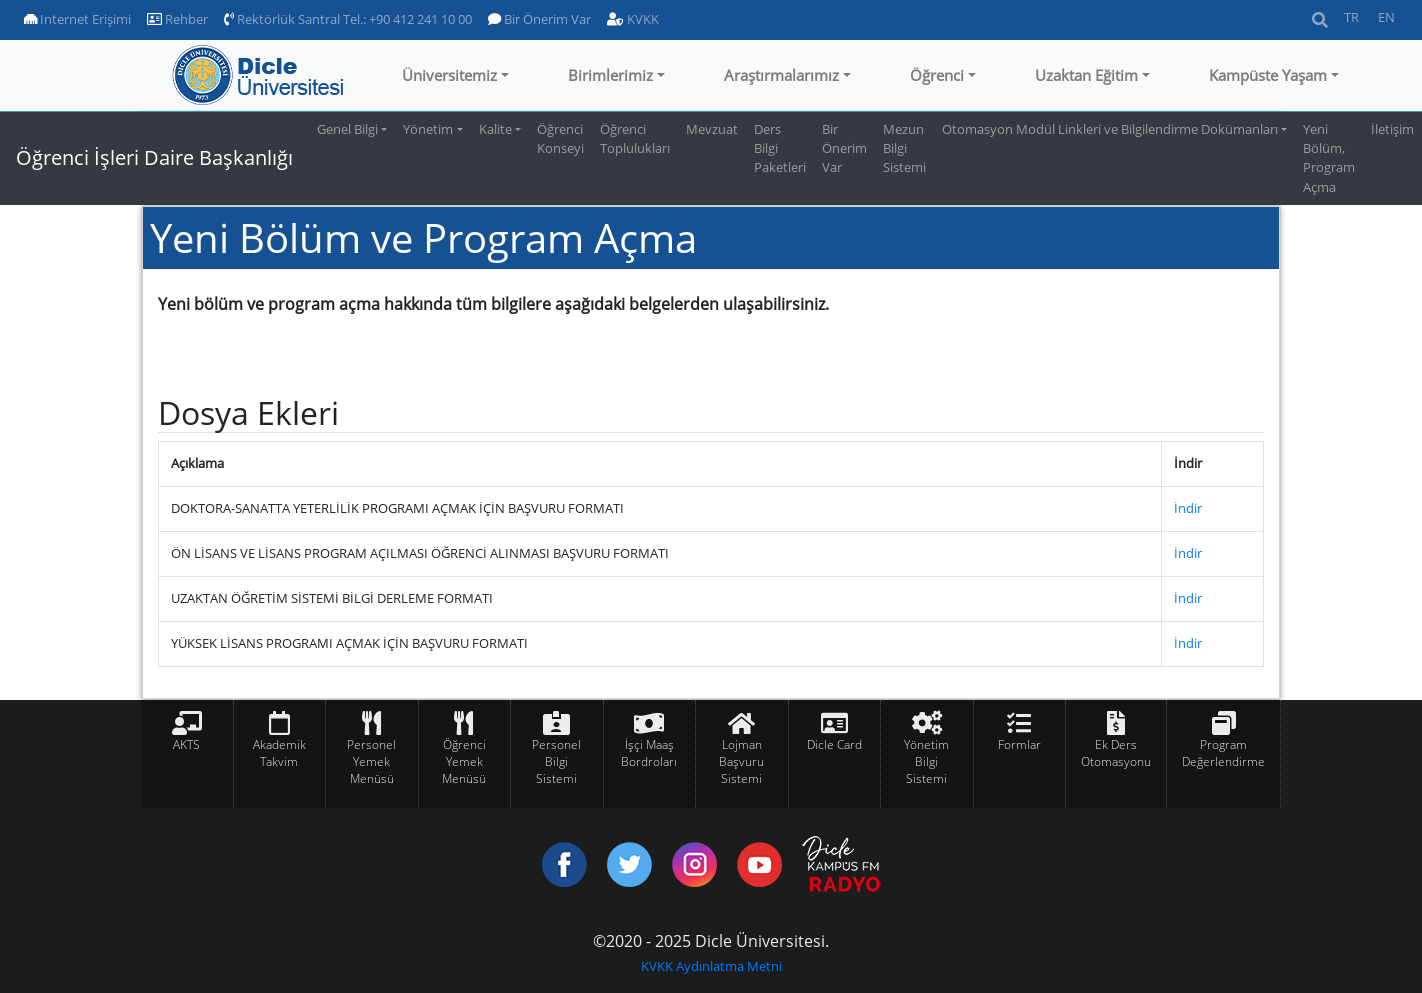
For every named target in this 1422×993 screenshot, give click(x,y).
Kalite (495, 129)
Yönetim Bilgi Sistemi (926, 761)
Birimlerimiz (610, 75)
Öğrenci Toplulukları (635, 138)
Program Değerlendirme (1223, 753)
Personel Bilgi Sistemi (556, 761)
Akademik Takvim (279, 753)
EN (1386, 17)
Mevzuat (712, 129)
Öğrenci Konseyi (560, 138)
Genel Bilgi (347, 129)
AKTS (186, 744)
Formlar (1019, 744)
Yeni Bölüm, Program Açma (1329, 158)
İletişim (1392, 129)
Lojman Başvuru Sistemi (741, 761)
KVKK (633, 19)
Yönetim (428, 129)
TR (1351, 17)
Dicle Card (834, 744)
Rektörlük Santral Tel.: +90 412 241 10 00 (348, 19)
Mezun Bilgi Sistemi (904, 148)
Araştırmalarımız (781, 75)
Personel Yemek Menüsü (371, 761)
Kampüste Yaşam (1268, 75)
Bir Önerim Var (539, 19)
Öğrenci (937, 75)
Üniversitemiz (449, 75)
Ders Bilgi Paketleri (780, 148)
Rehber (177, 19)
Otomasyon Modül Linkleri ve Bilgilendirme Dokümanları (1110, 129)
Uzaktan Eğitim (1086, 75)
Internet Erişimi (77, 19)
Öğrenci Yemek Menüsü (464, 761)
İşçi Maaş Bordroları (649, 753)
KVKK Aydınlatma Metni (711, 966)
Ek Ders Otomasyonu (1116, 753)
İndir (1188, 508)
